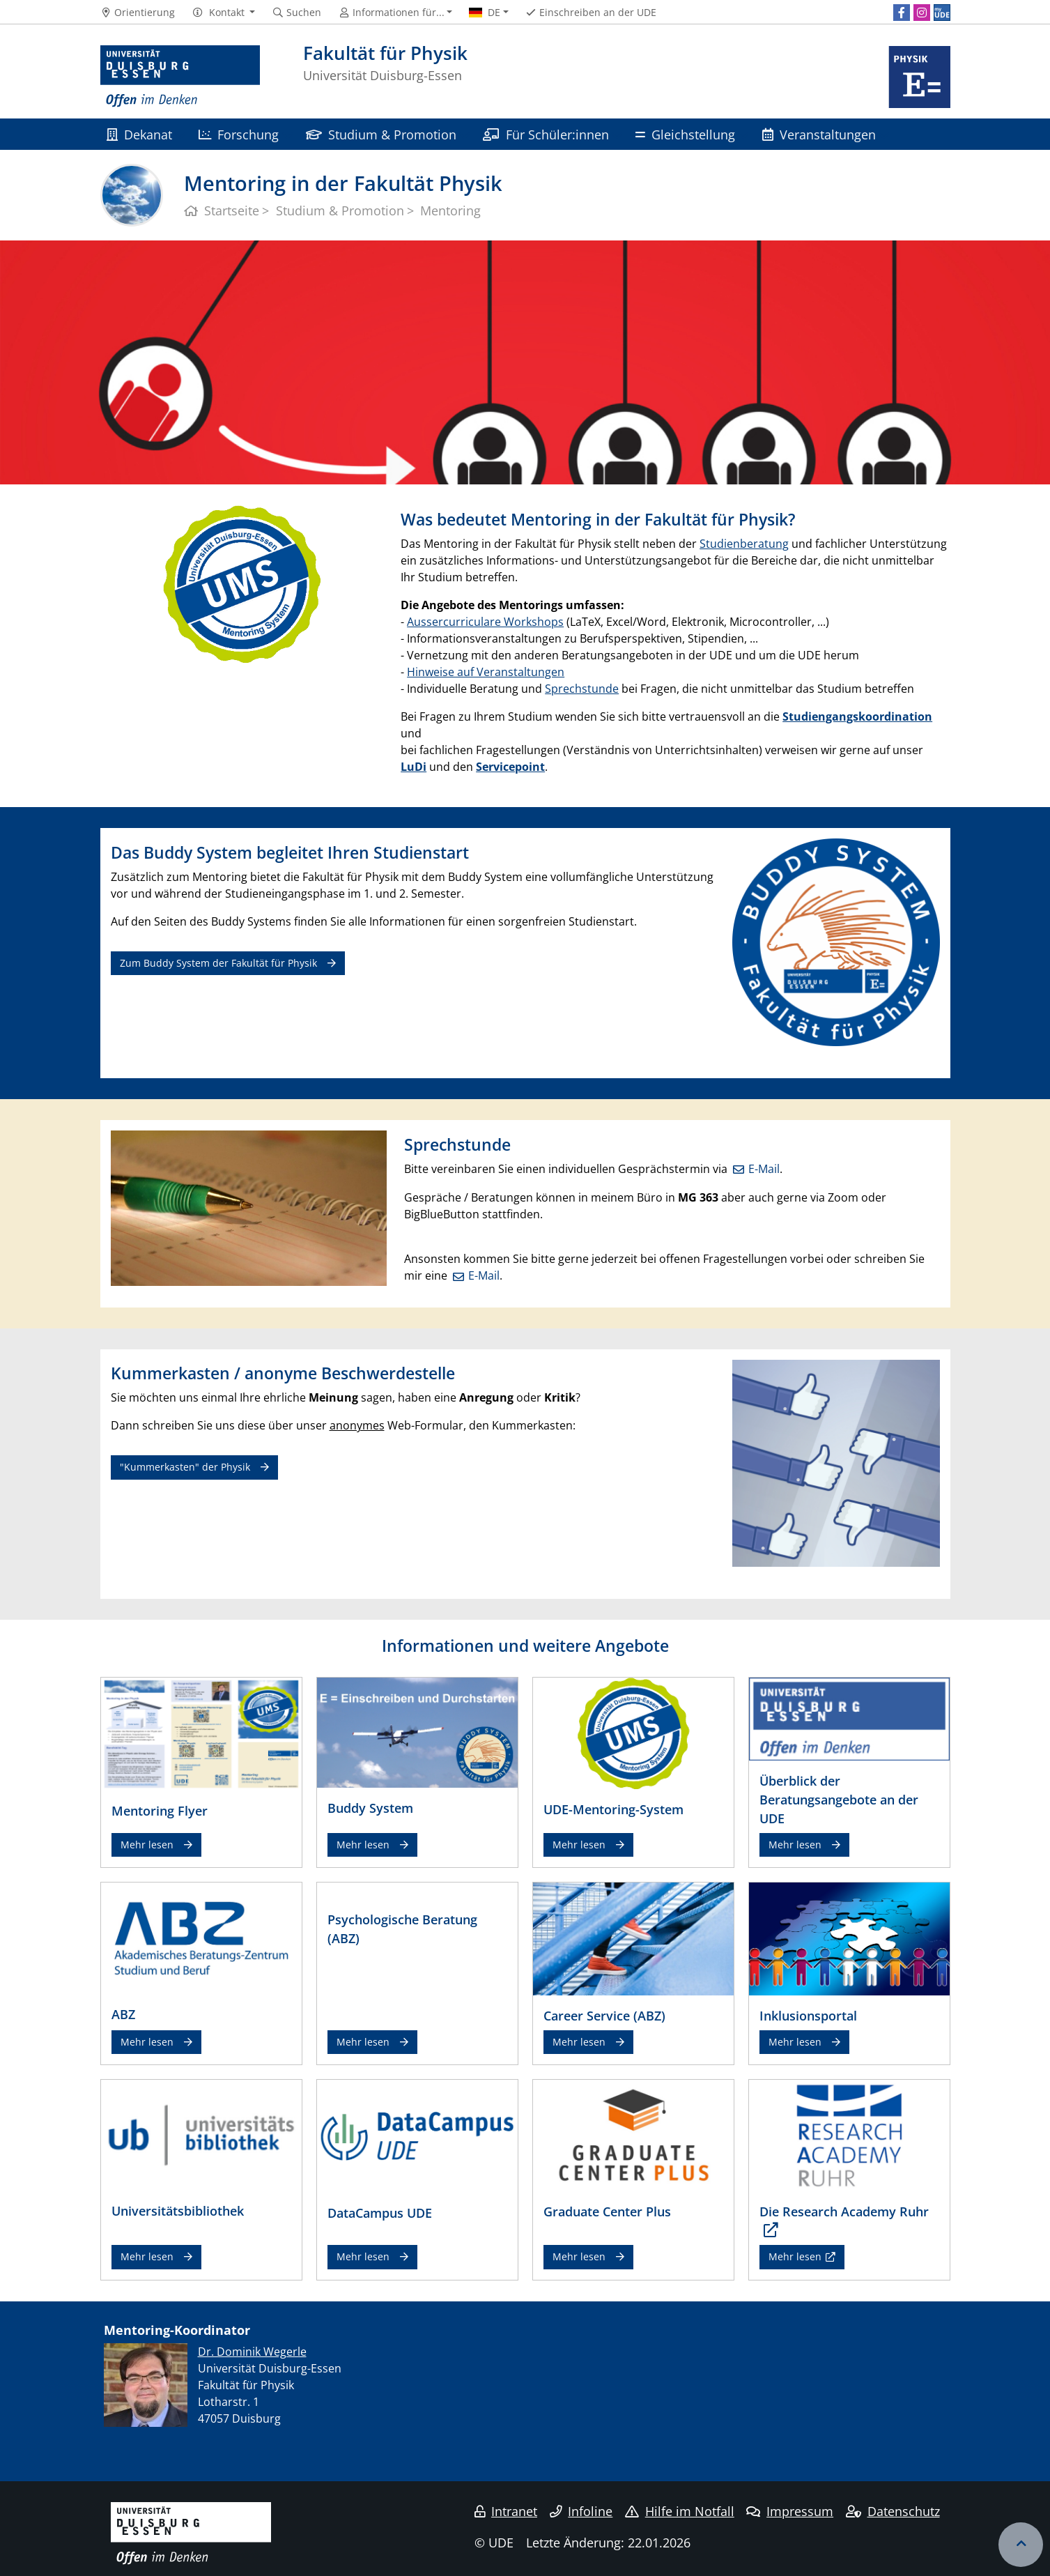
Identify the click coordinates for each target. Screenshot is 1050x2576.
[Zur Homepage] (180, 76)
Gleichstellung (685, 134)
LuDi (413, 766)
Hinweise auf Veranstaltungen (485, 672)
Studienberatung (744, 543)
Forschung (239, 134)
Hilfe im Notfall (679, 2511)
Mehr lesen (147, 1844)
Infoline (581, 2511)
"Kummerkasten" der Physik (185, 1466)
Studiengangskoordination (857, 716)
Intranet (505, 2511)
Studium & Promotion (381, 134)
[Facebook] (901, 12)
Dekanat (139, 134)
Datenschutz (893, 2511)
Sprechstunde (582, 688)
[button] (223, 12)
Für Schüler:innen (545, 134)
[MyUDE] (942, 12)
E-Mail (764, 1168)
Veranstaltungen (819, 134)
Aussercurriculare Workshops (485, 621)
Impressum (789, 2511)
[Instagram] (921, 12)
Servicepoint (510, 766)
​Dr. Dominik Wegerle (252, 2351)
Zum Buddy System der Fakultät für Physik (218, 962)
